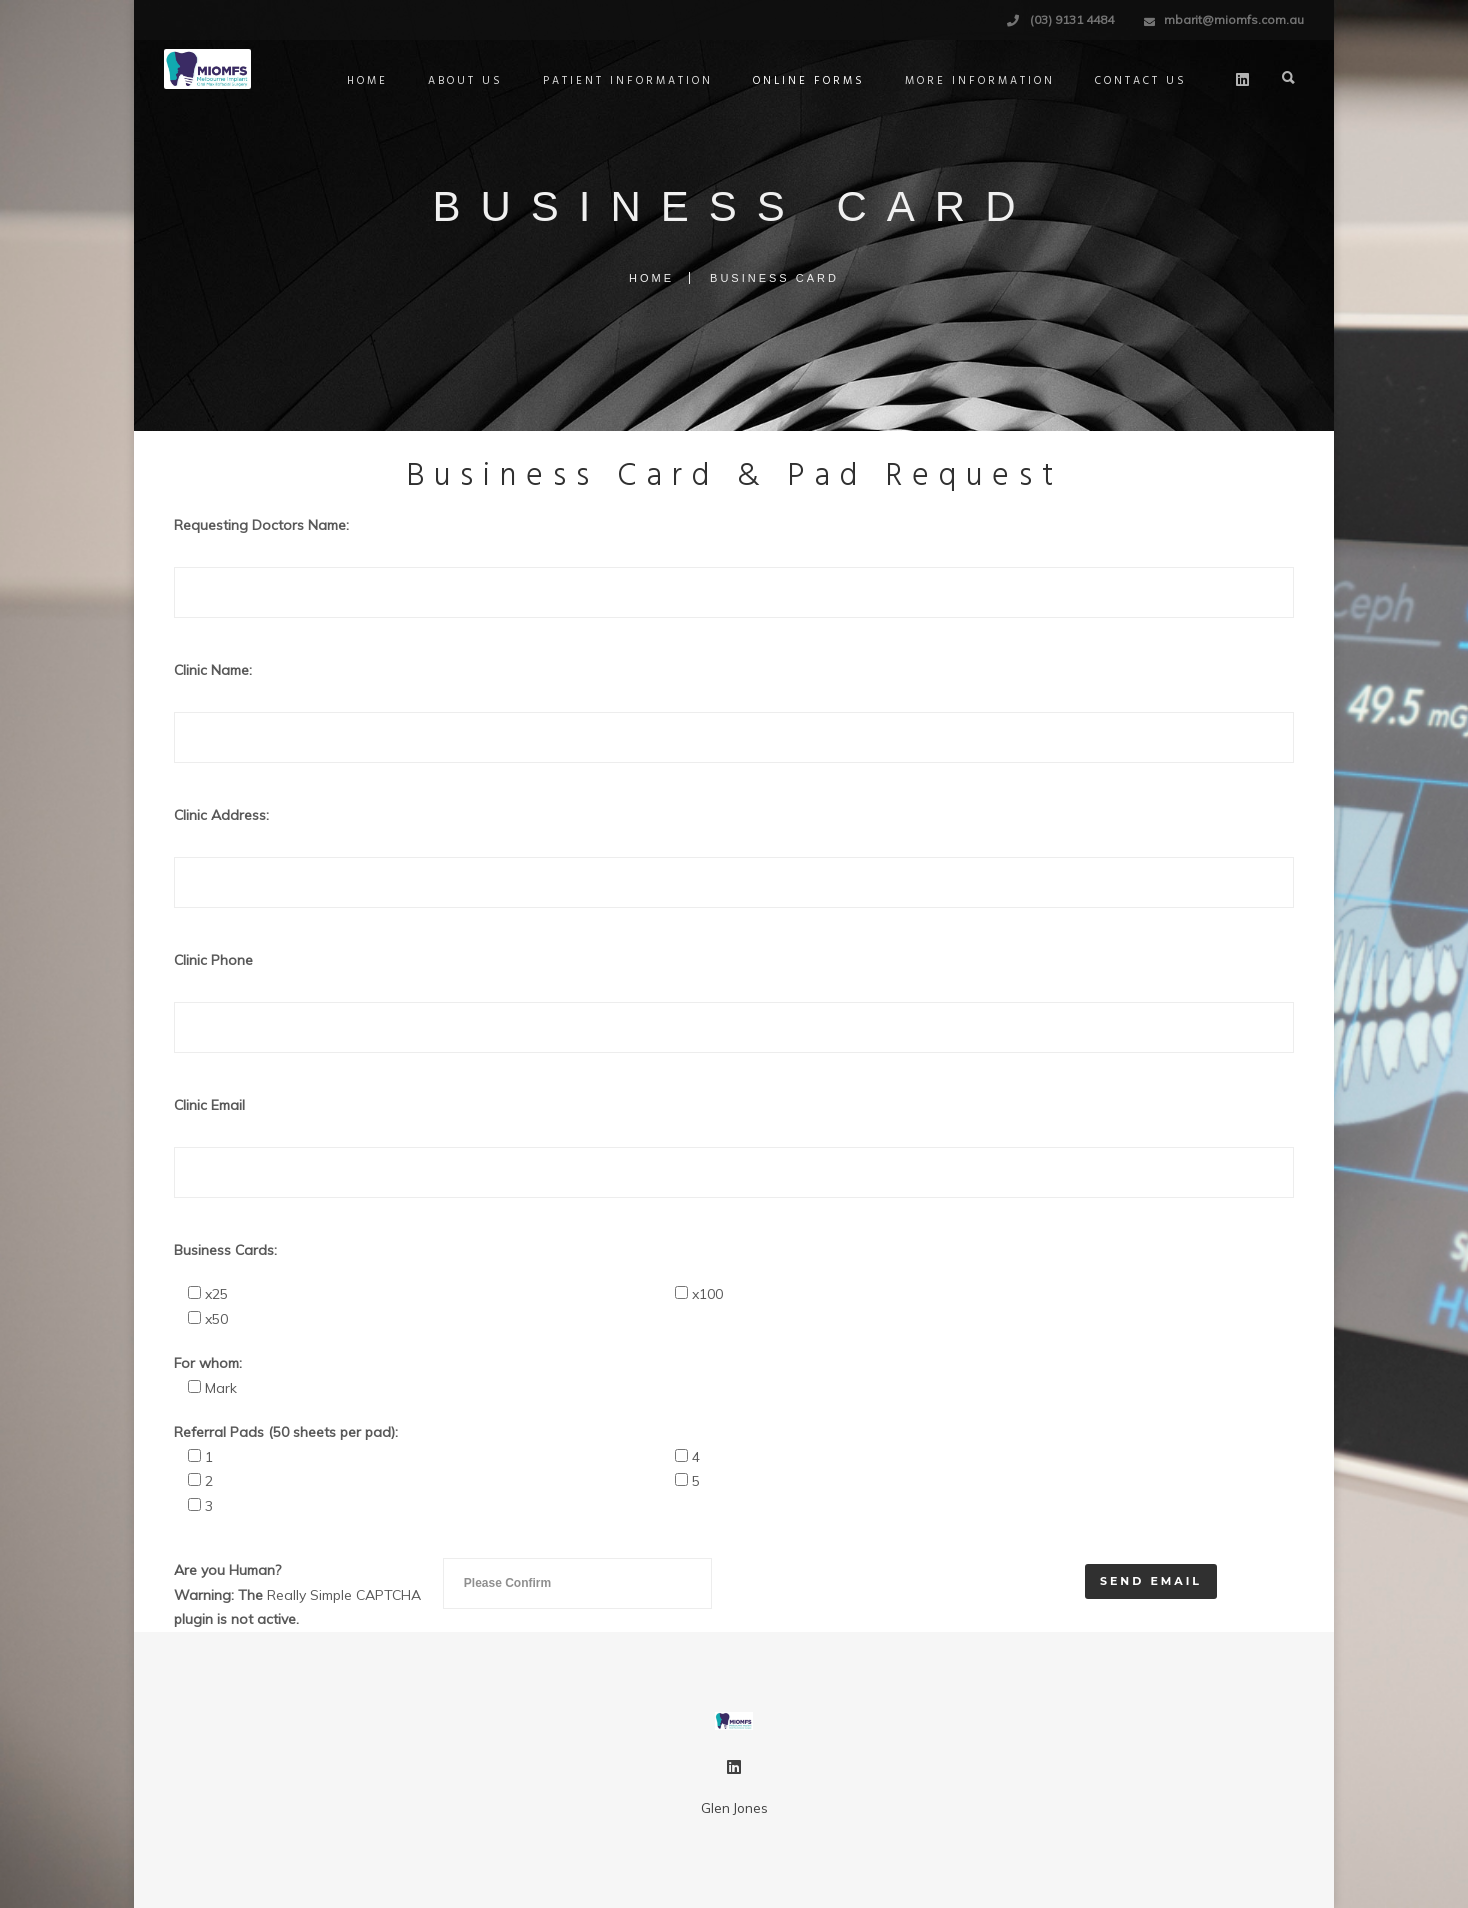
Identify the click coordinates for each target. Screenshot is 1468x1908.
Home (367, 81)
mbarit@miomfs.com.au (1234, 19)
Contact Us (1141, 81)
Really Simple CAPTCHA (344, 1595)
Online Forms (809, 81)
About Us (465, 81)
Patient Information (628, 81)
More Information (980, 81)
